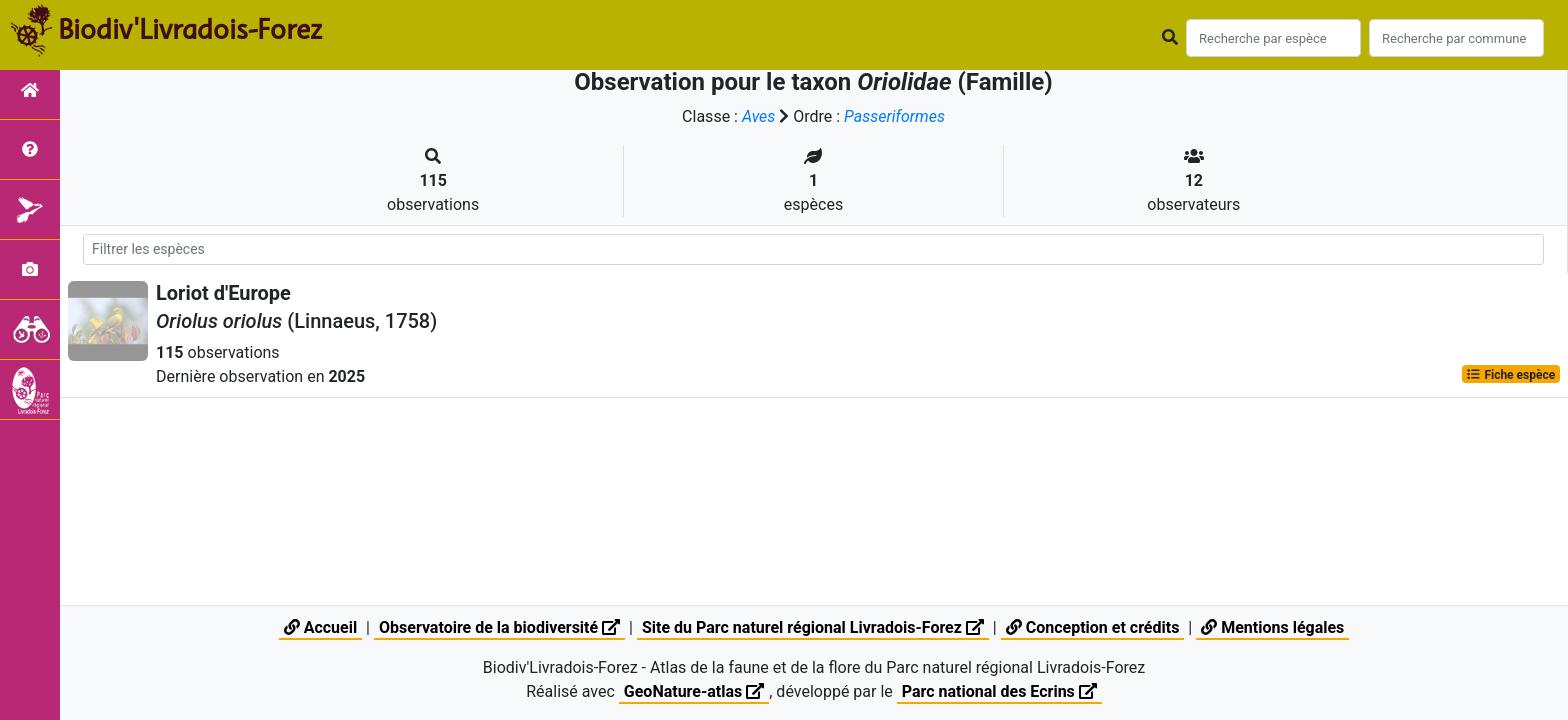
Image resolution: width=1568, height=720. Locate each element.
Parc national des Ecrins (999, 691)
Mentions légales (1272, 627)
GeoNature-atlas (694, 691)
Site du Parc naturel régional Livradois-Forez (813, 627)
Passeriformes (894, 116)
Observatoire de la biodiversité (499, 627)
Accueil (320, 627)
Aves (758, 116)
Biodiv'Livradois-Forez (190, 29)
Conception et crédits (1093, 627)
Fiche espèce (1510, 374)
